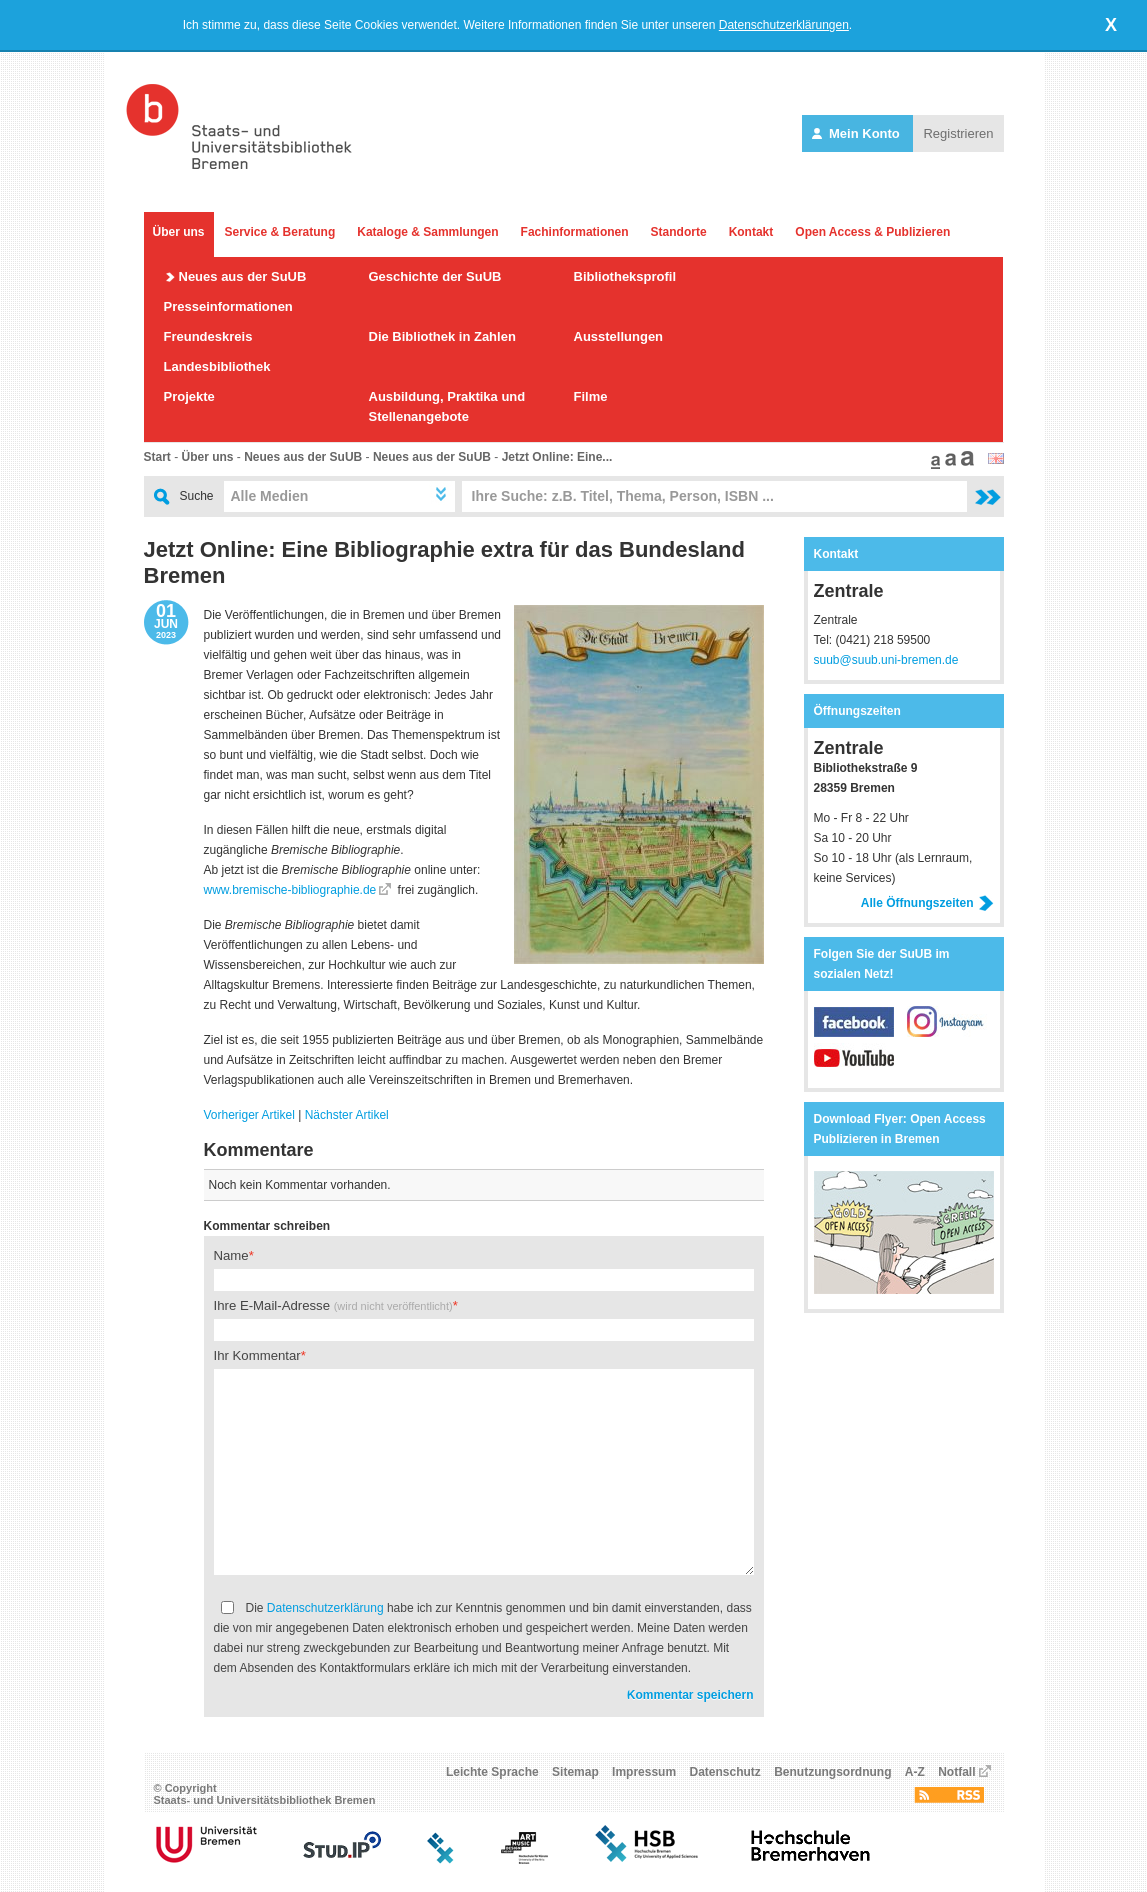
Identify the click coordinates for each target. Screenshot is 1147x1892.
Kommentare (259, 1150)
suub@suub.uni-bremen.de (886, 660)
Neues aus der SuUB (243, 276)
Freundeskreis (208, 336)
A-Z (915, 1772)
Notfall (956, 1772)
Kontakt (751, 232)
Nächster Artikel (347, 1115)
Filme (591, 396)
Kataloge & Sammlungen (427, 232)
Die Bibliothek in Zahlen (442, 336)
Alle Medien (270, 496)
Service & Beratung (280, 232)
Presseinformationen (228, 306)
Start (157, 457)
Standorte (679, 232)
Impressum (644, 1772)
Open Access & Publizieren (872, 232)
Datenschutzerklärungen (784, 25)
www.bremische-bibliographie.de (290, 890)
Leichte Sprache (492, 1772)
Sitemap (575, 1772)
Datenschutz (724, 1772)
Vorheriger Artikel (249, 1115)
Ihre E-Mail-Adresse (333, 1305)
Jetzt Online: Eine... (557, 457)
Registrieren (958, 133)
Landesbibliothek (217, 366)
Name (231, 1255)
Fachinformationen (575, 232)
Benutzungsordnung (832, 1772)
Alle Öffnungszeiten (927, 903)
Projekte (189, 396)
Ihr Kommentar (257, 1355)
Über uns (179, 232)
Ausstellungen (619, 336)
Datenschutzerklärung (325, 1608)
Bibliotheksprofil (625, 276)
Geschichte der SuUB (435, 276)
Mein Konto (857, 133)
